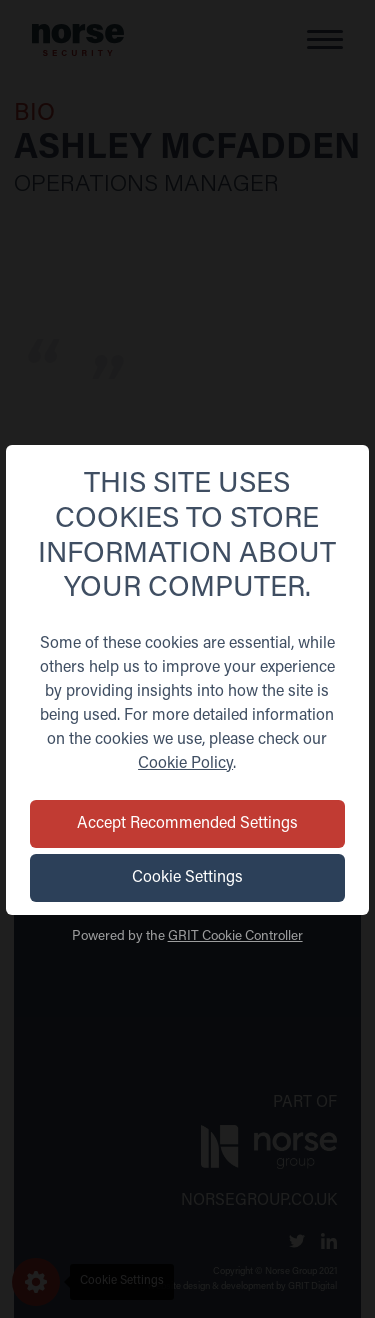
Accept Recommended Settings (204, 824)
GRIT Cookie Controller (235, 937)
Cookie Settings (187, 878)
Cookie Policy (185, 764)
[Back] (18, 469)
